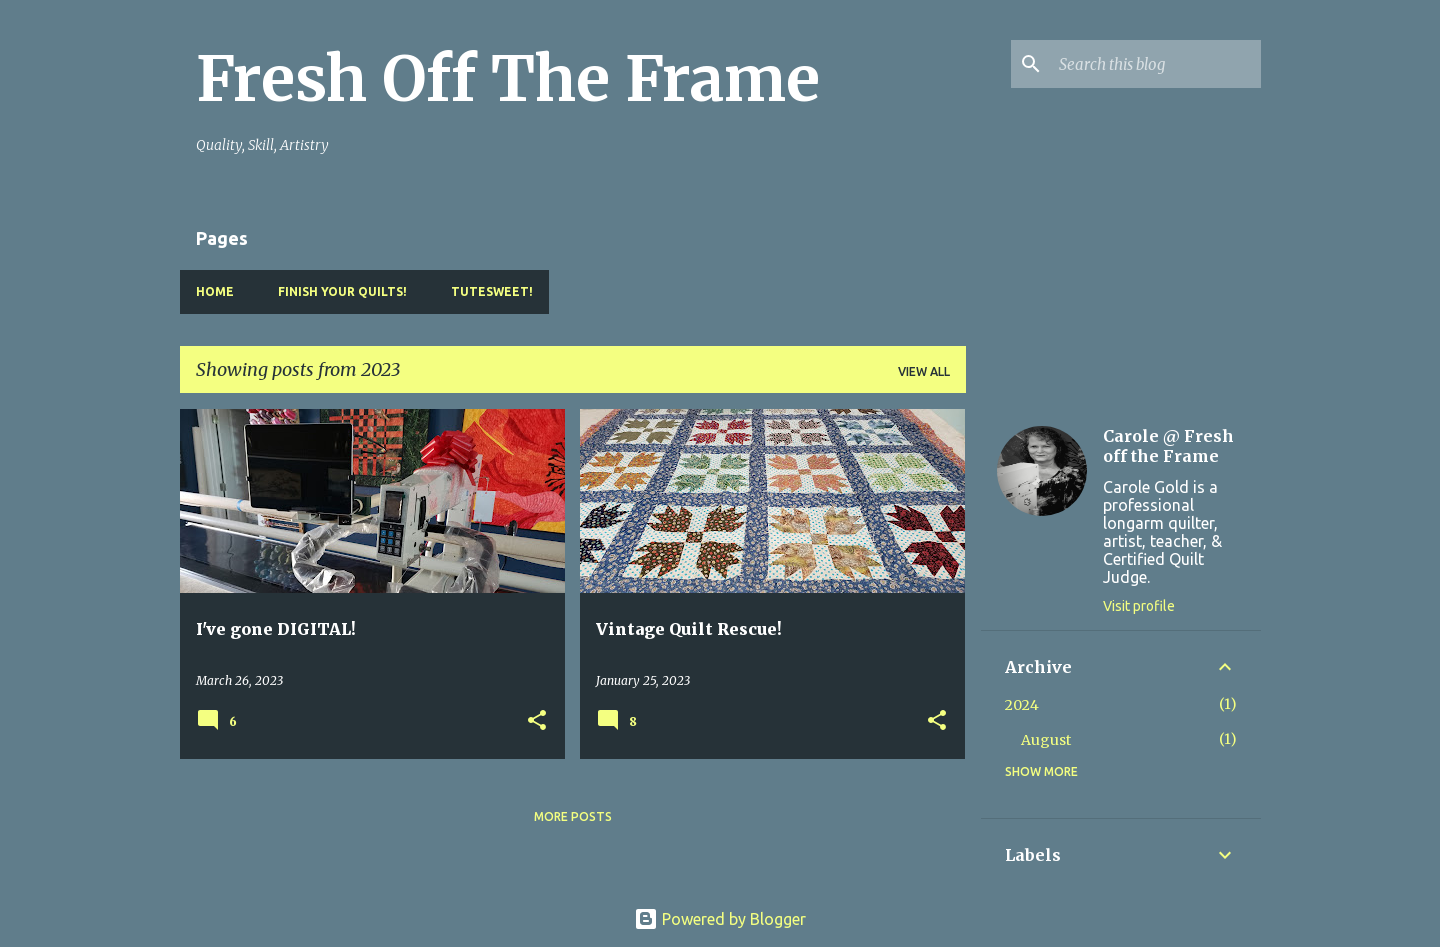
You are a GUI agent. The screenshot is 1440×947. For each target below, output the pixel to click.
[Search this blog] (1156, 64)
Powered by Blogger (720, 919)
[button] (537, 721)
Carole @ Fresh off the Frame (1168, 446)
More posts (573, 816)
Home (215, 291)
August (1046, 740)
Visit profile (1139, 606)
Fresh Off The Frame (508, 79)
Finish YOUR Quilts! (342, 291)
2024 (1022, 705)
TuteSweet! (492, 291)
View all (924, 371)
